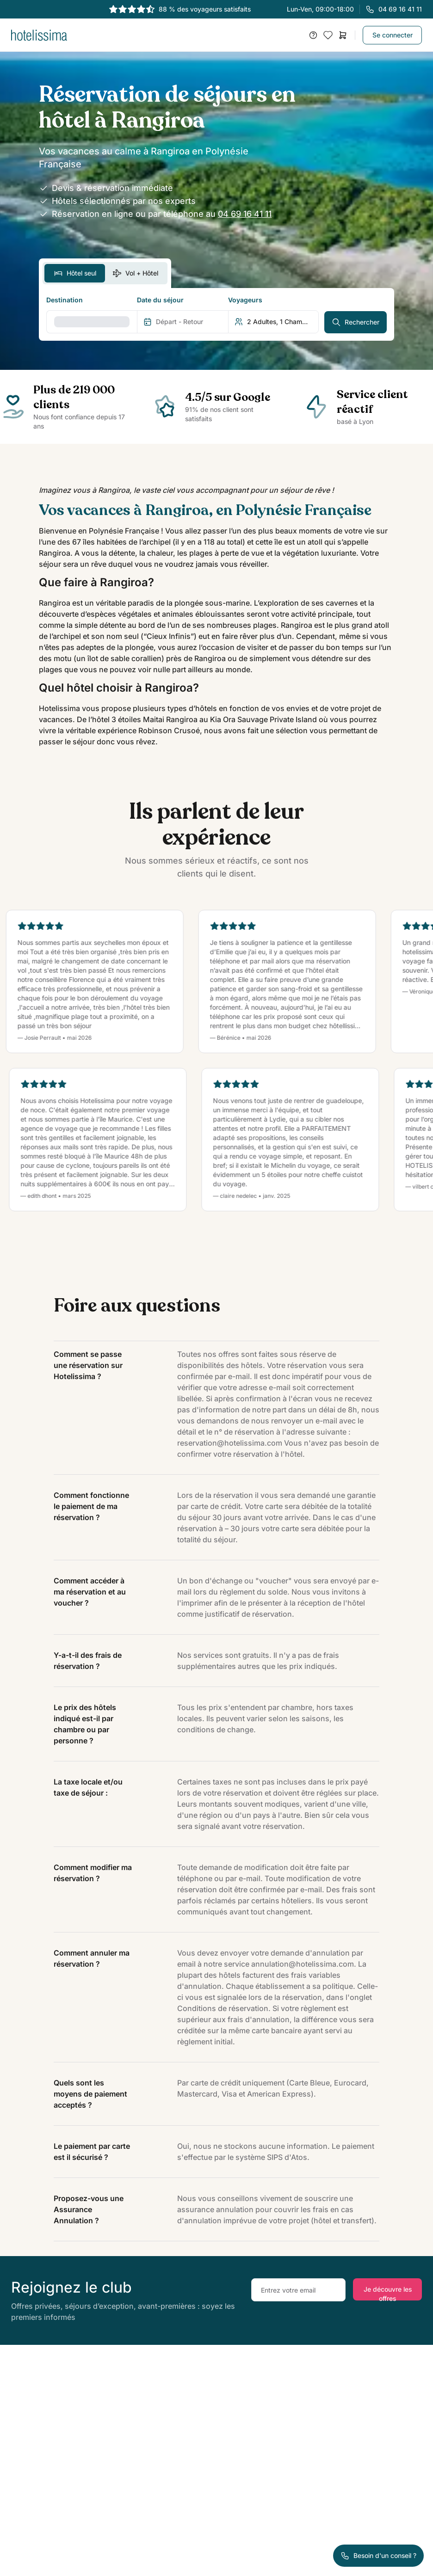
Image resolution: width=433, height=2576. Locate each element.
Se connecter (392, 35)
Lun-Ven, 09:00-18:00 (354, 9)
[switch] (105, 273)
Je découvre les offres (388, 2292)
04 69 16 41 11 (245, 214)
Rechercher (355, 322)
